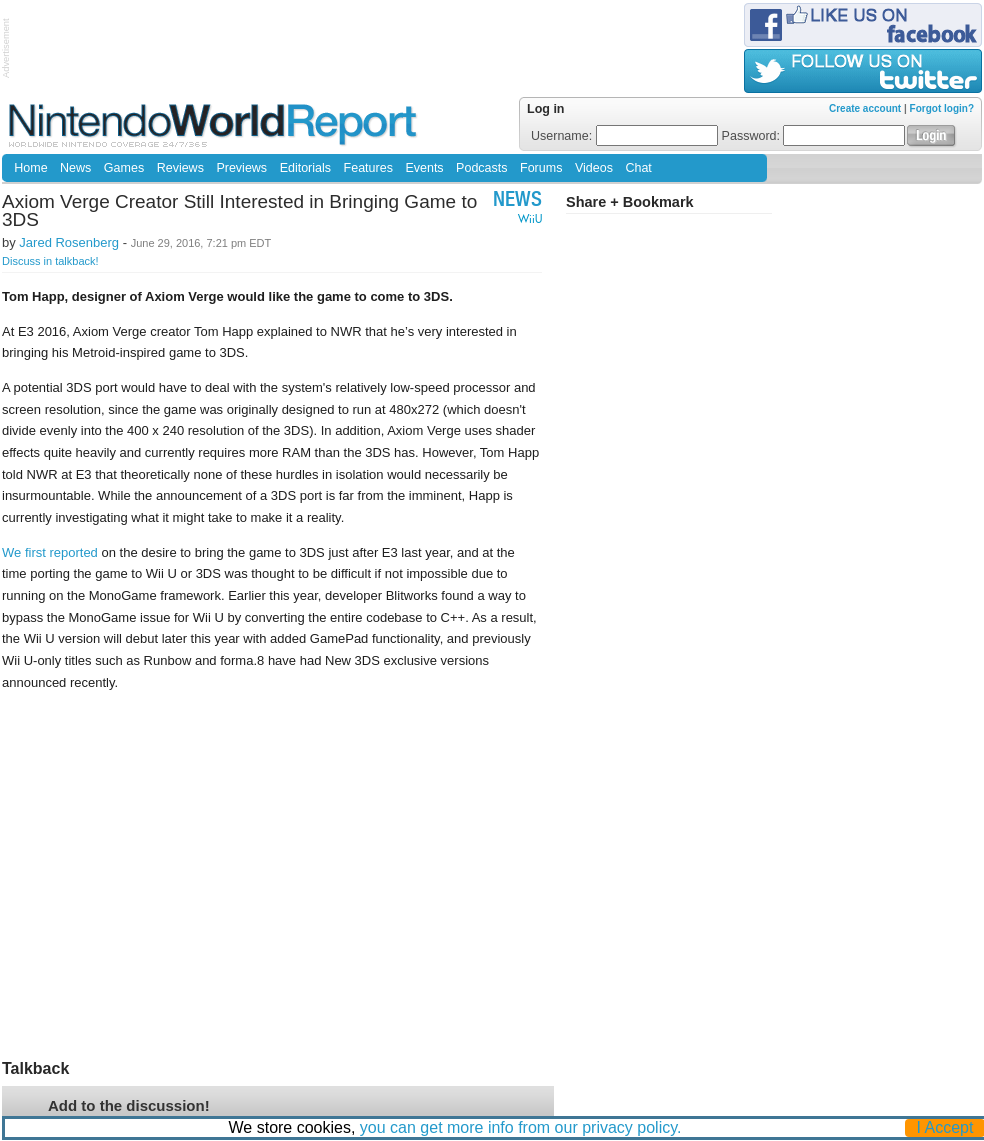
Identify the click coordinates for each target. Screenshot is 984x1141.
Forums (541, 168)
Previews (241, 168)
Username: (624, 136)
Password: (814, 136)
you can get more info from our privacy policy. (521, 1127)
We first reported (50, 552)
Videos (594, 168)
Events (424, 168)
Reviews (180, 168)
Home (30, 168)
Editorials (305, 168)
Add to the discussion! (129, 1105)
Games (124, 168)
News (75, 168)
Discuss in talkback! (50, 261)
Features (368, 168)
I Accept (945, 1127)
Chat (638, 168)
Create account (865, 108)
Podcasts (481, 168)
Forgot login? (942, 108)
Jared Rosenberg (69, 242)
